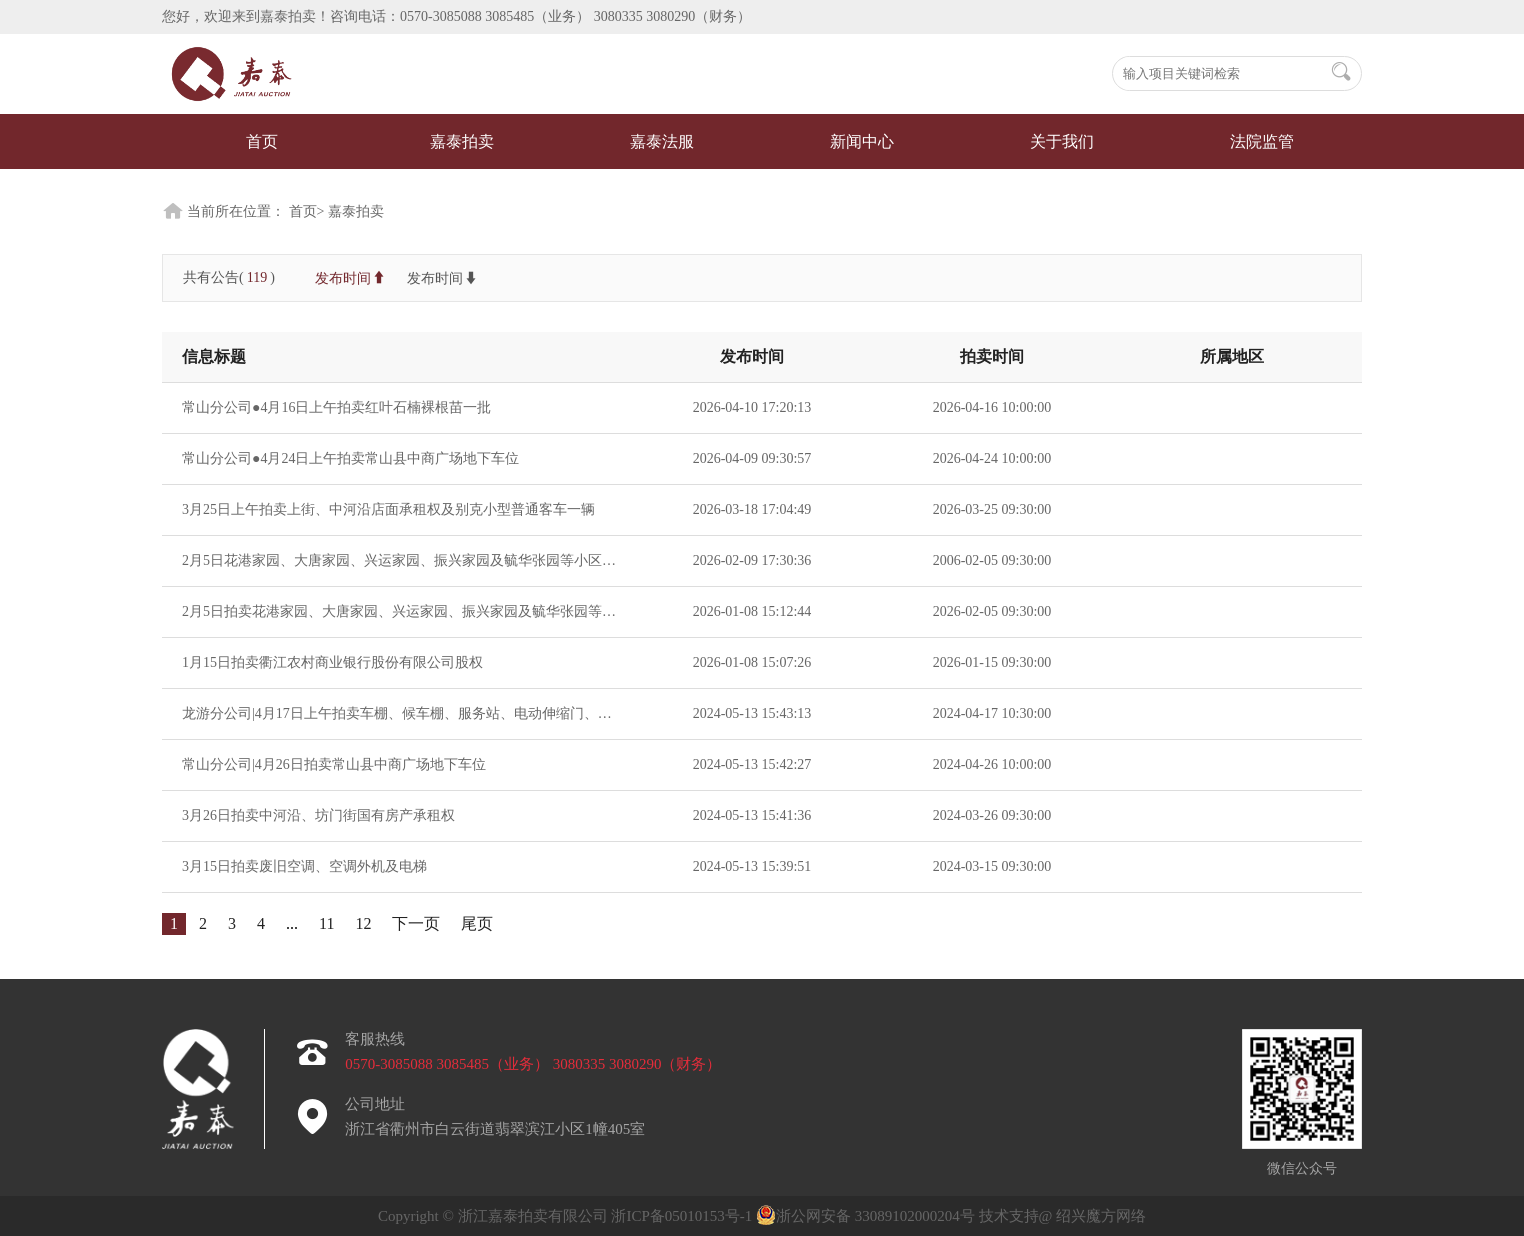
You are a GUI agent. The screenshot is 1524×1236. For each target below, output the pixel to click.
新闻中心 (862, 141)
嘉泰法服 (662, 141)
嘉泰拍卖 (462, 141)
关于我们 (1062, 141)
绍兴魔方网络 (1101, 1216)
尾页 (477, 923)
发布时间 (351, 277)
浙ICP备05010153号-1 (683, 1216)
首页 (262, 141)
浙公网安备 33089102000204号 (865, 1216)
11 (326, 923)
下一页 (416, 923)
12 (363, 923)
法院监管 (1262, 141)
